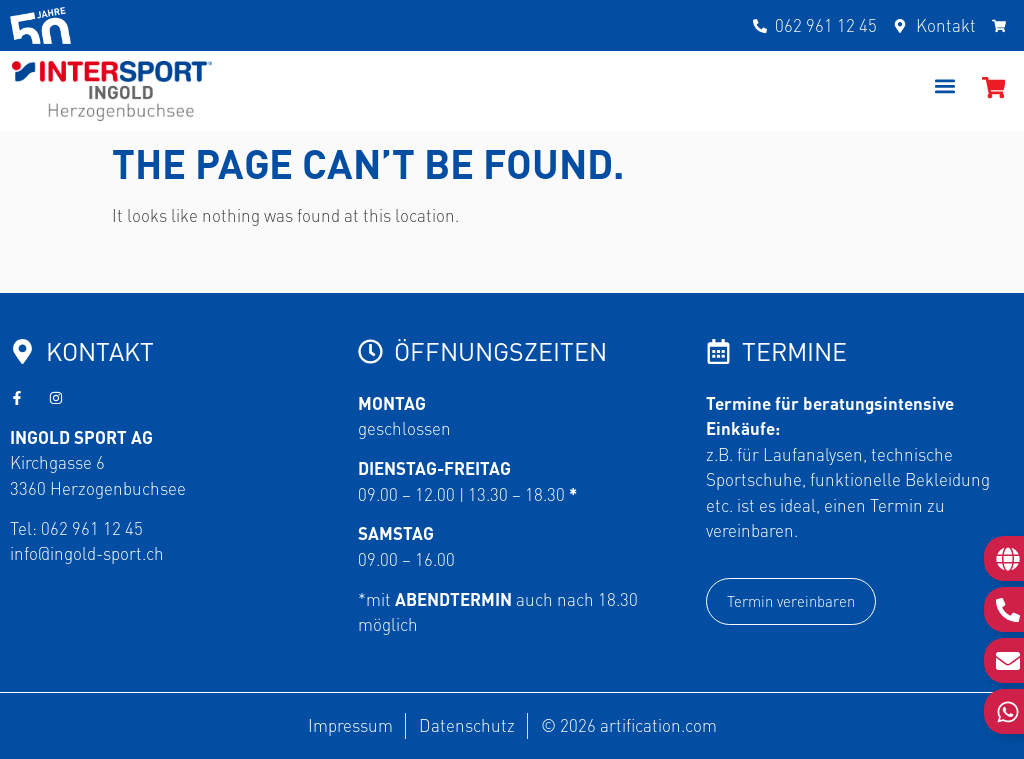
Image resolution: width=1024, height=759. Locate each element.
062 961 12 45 (92, 528)
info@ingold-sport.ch (87, 553)
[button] (945, 86)
